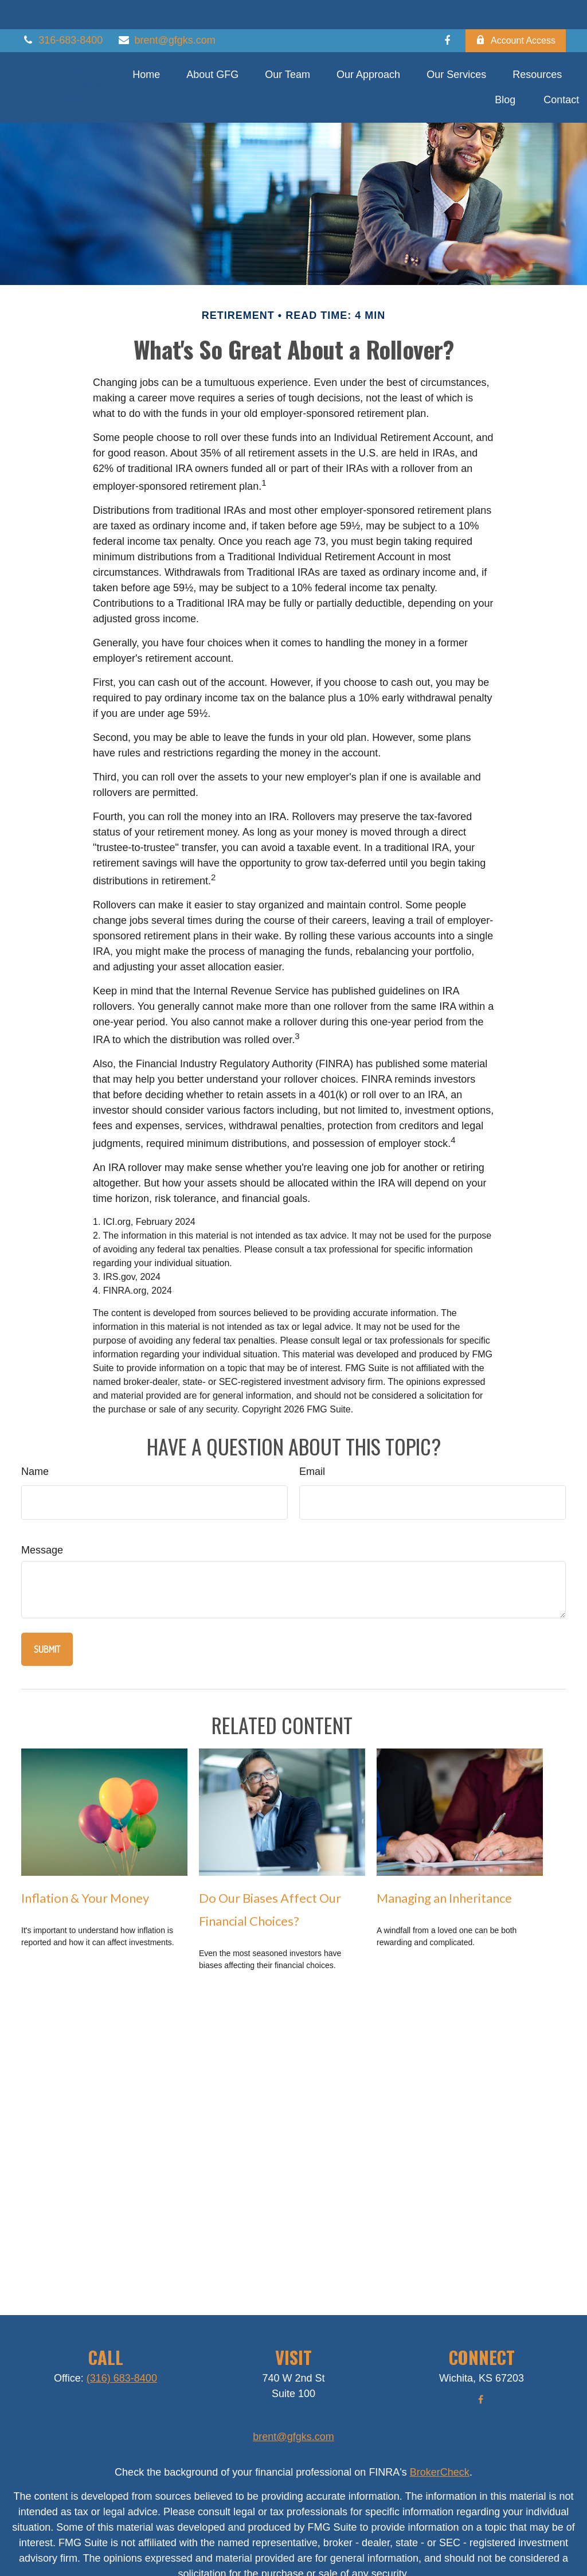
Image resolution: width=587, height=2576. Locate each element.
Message (42, 1550)
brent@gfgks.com (166, 11)
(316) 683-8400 (122, 2378)
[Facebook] (447, 11)
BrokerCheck (439, 2472)
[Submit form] (47, 1649)
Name (35, 1471)
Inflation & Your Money (85, 1898)
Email (312, 1471)
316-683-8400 (62, 11)
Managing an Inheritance (444, 1898)
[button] (204, 45)
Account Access (515, 11)
